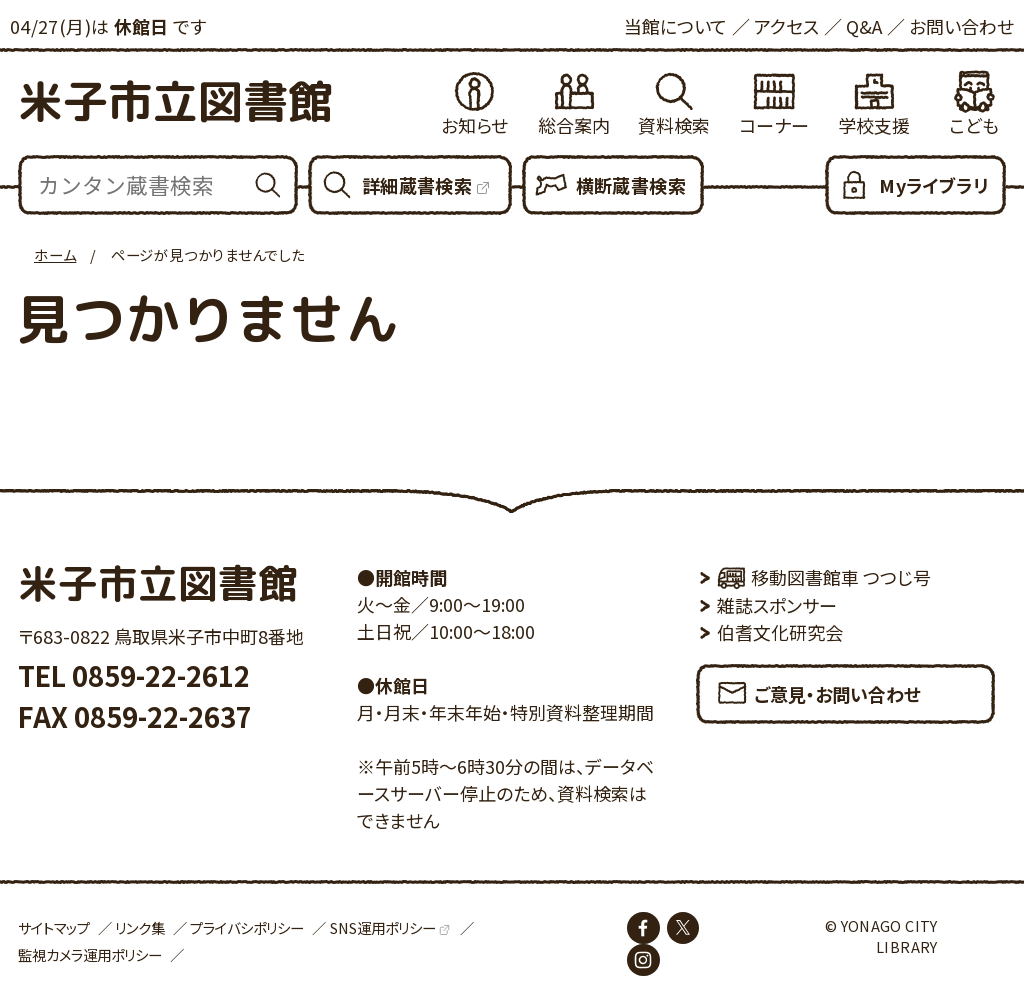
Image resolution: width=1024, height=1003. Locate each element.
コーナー (774, 125)
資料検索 (674, 125)
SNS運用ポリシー (383, 927)
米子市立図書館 (175, 101)
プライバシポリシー (247, 927)
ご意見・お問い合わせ (818, 687)
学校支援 (874, 125)
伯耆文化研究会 (780, 632)
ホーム (55, 254)
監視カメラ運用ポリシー (90, 954)
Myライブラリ (933, 185)
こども (974, 125)
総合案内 (574, 125)
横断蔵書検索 (631, 185)
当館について (675, 26)
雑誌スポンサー (777, 605)
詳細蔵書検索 (417, 185)
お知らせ (474, 125)
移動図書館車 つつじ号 (824, 577)
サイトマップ (54, 927)
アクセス (786, 26)
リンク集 (140, 927)
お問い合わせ (961, 26)
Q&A (864, 26)
